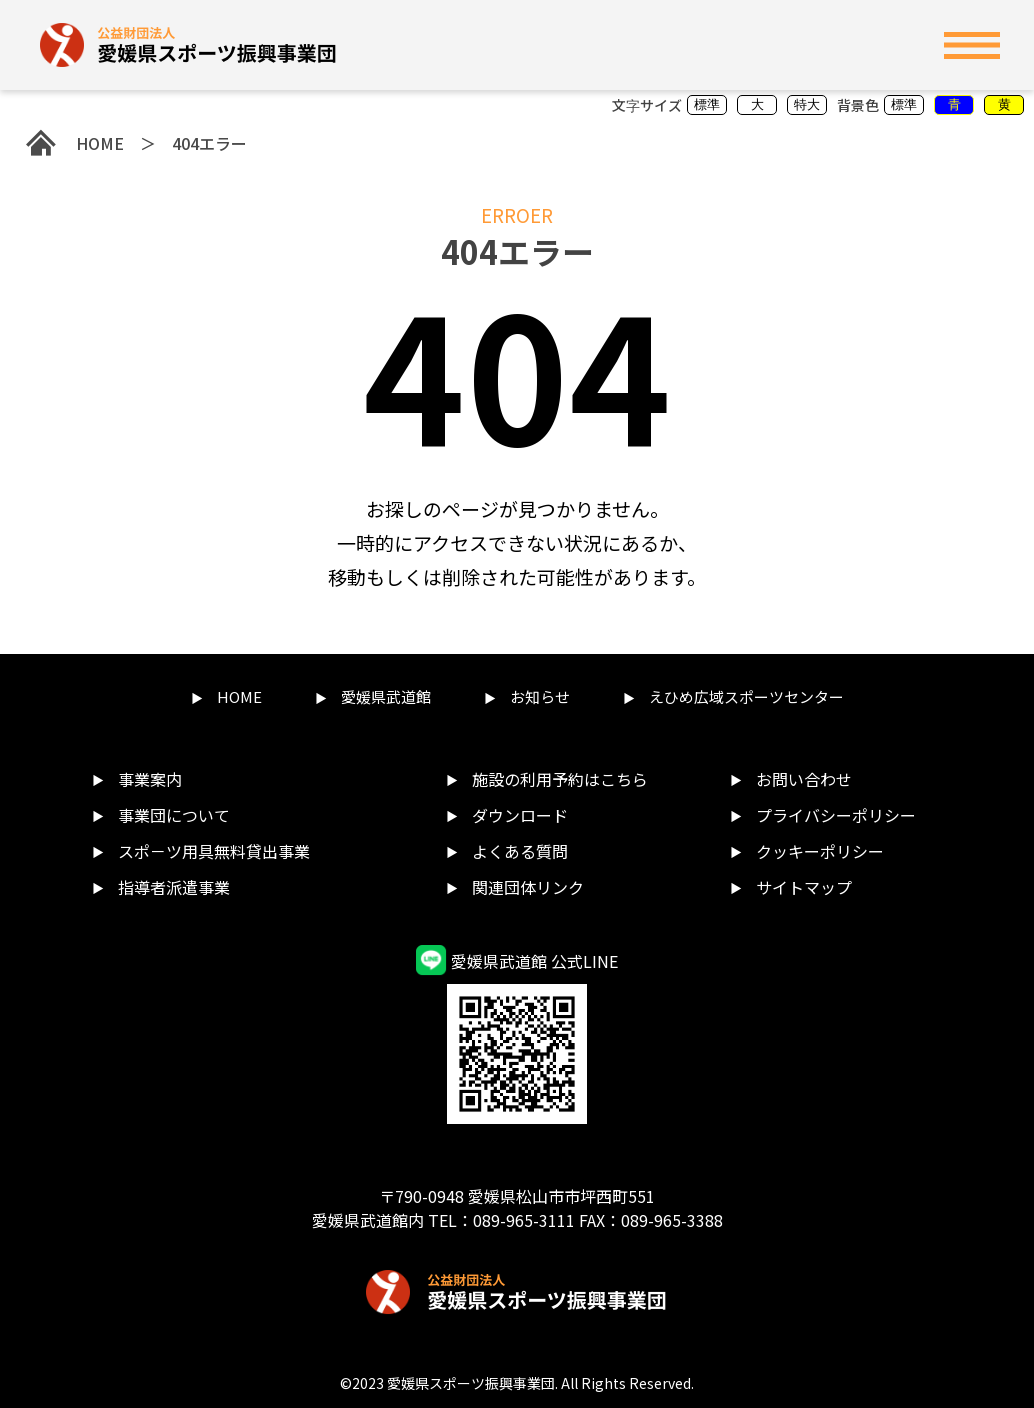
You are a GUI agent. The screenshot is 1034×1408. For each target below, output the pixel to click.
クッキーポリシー (820, 851)
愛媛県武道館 (386, 696)
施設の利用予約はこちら (560, 779)
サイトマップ (804, 887)
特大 (807, 104)
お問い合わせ (804, 779)
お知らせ (540, 696)
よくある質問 (520, 851)
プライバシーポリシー (836, 815)
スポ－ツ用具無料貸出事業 (214, 851)
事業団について (174, 815)
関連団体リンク (528, 887)
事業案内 (150, 779)
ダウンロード (520, 815)
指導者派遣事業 (174, 887)
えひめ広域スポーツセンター (746, 696)
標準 (707, 104)
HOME (75, 143)
